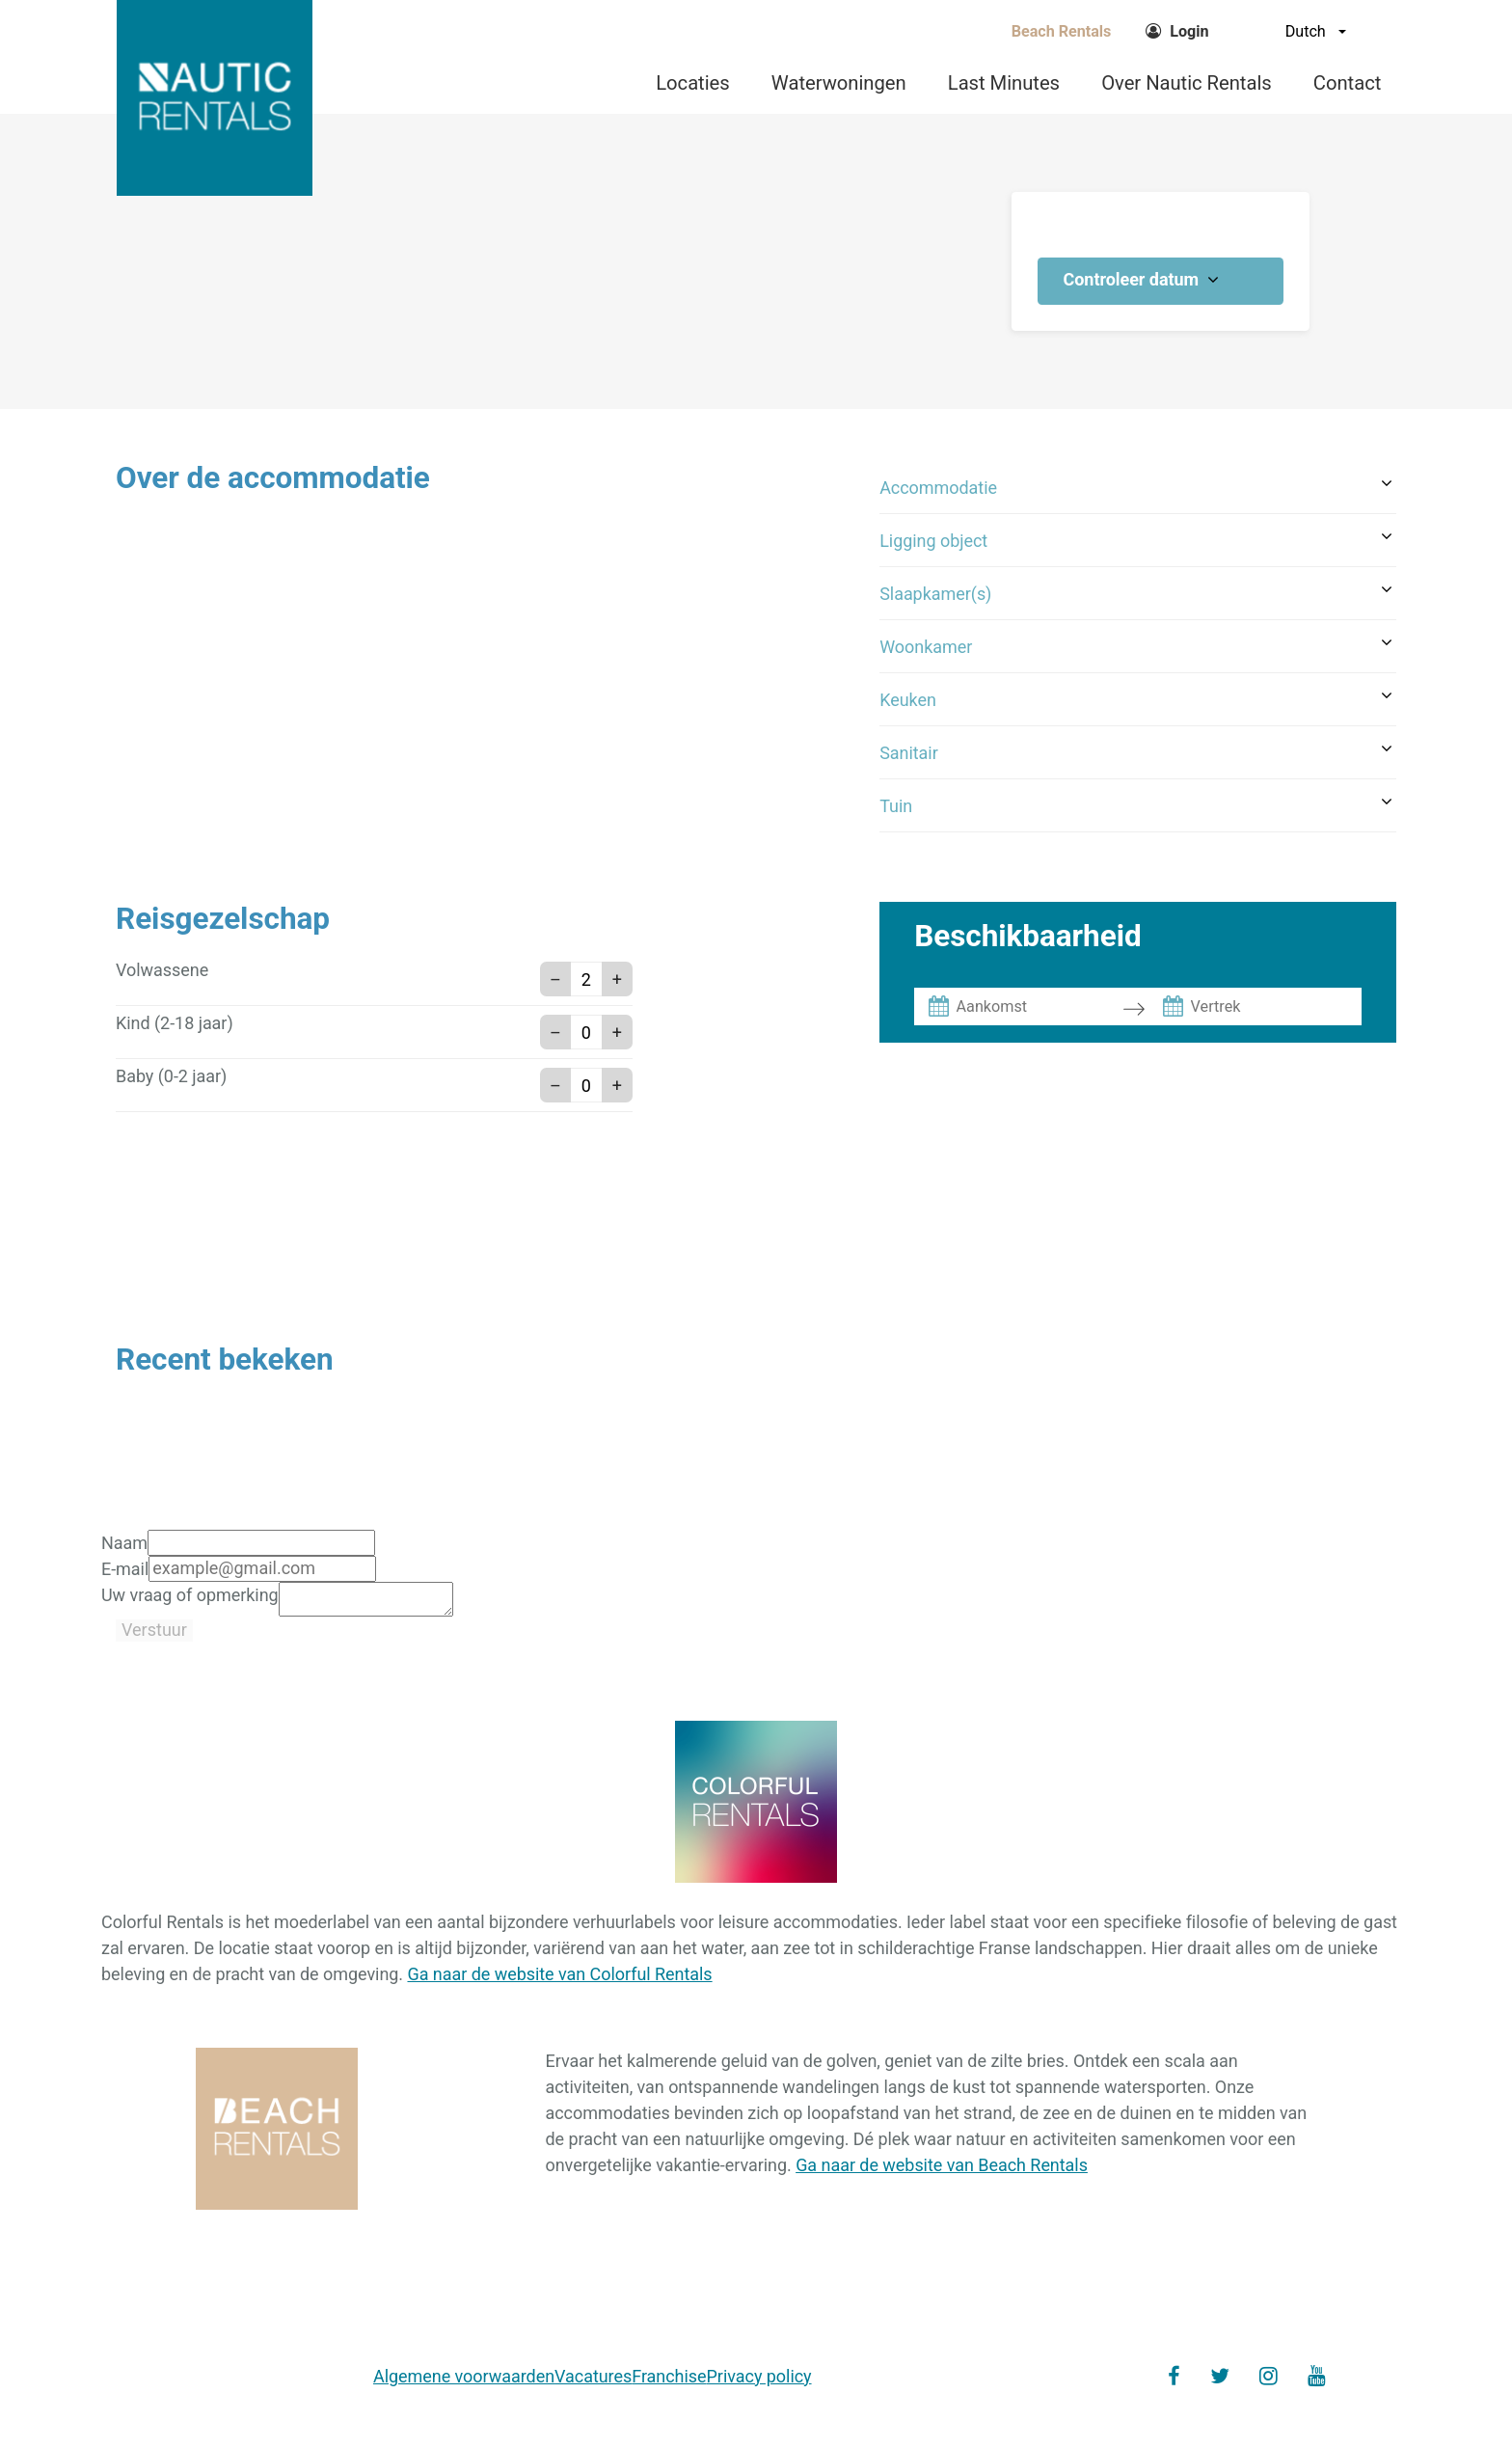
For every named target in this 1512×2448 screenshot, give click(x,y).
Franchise (669, 2382)
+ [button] (617, 979)
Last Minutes (1004, 83)
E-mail (124, 1569)
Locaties (692, 83)
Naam (124, 1543)
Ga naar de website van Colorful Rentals (559, 1980)
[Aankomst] (1038, 1006)
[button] (1137, 488)
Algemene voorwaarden (463, 2382)
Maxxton (1289, 2409)
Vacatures (593, 2382)
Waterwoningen (838, 83)
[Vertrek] (1273, 1006)
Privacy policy (759, 2382)
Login (1189, 31)
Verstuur (154, 1635)
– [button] (555, 979)
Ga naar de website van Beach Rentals (942, 2171)
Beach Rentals (1062, 31)
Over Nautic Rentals (1186, 83)
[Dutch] (1287, 31)
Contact (1347, 83)
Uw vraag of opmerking (190, 1595)
